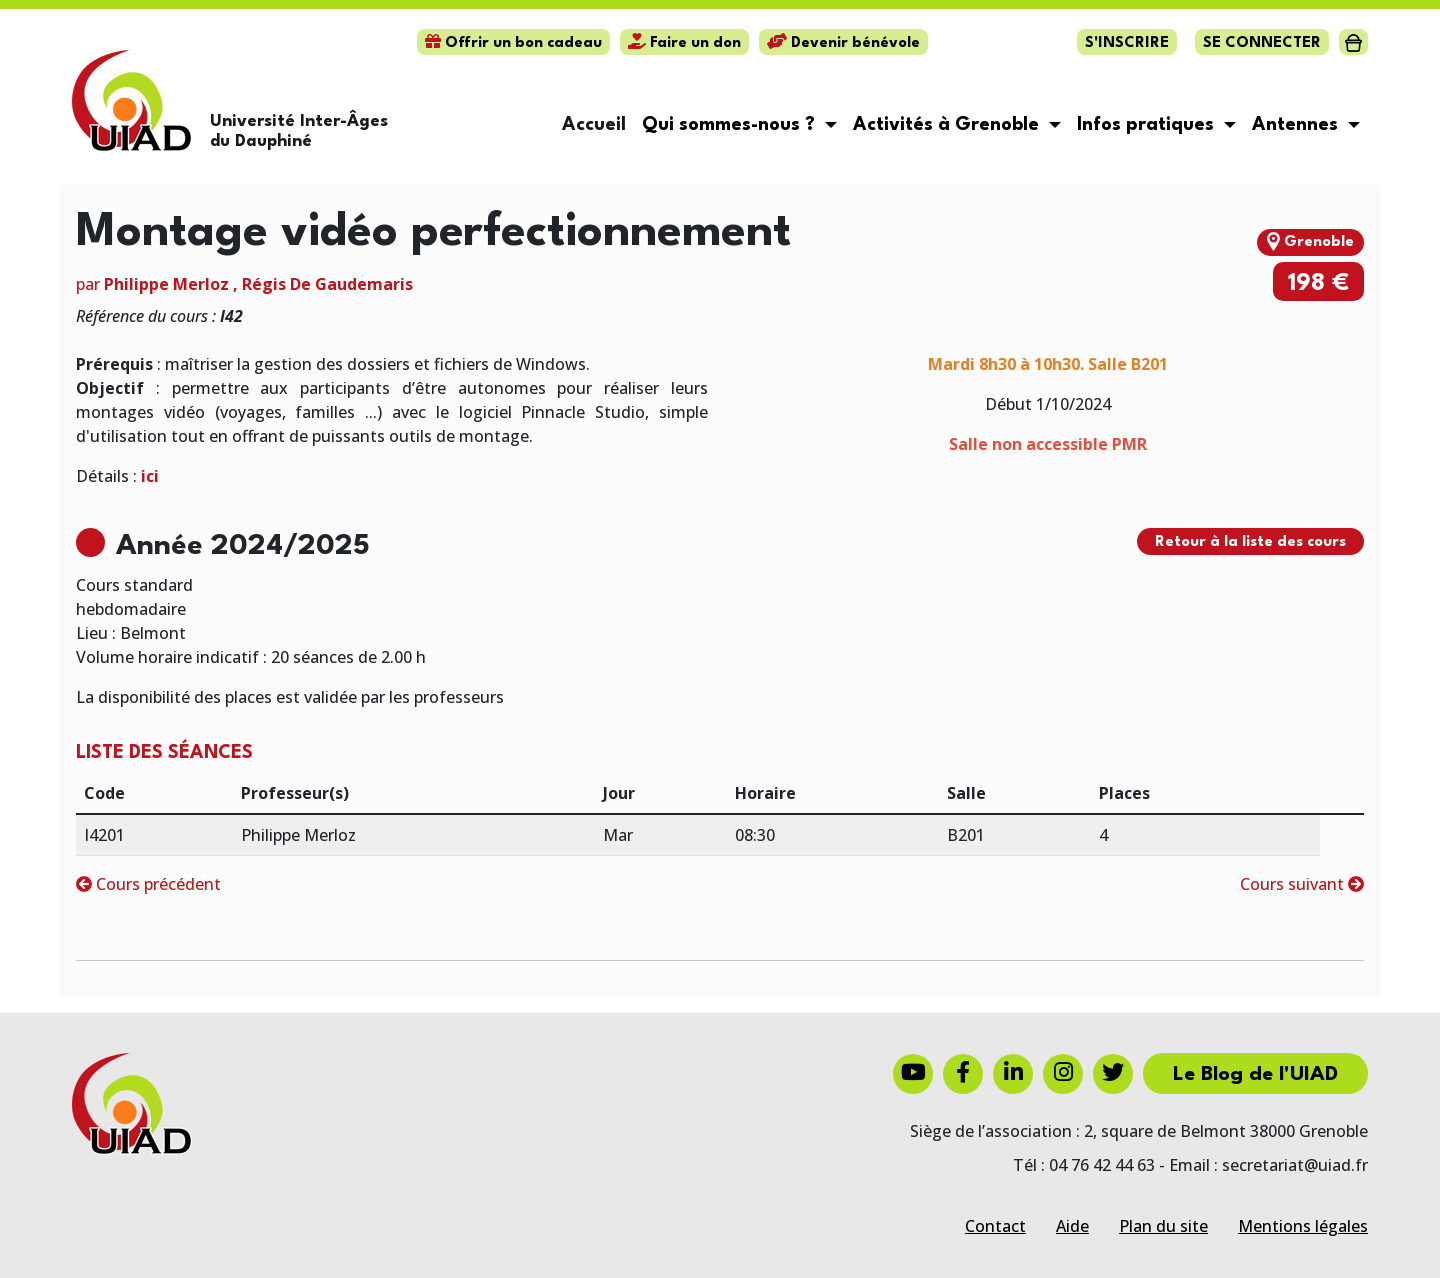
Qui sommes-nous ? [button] (731, 125)
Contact (995, 1226)
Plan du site (1163, 1226)
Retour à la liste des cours (1250, 542)
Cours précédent (148, 884)
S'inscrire (1127, 43)
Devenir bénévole (843, 43)
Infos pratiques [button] (1148, 125)
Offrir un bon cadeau (513, 43)
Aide (1072, 1226)
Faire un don (684, 43)
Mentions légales (1303, 1226)
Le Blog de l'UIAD (1255, 1075)
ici (150, 476)
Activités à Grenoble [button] (948, 125)
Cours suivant (1302, 884)
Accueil (594, 125)
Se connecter (1262, 43)
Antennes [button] (1297, 125)
